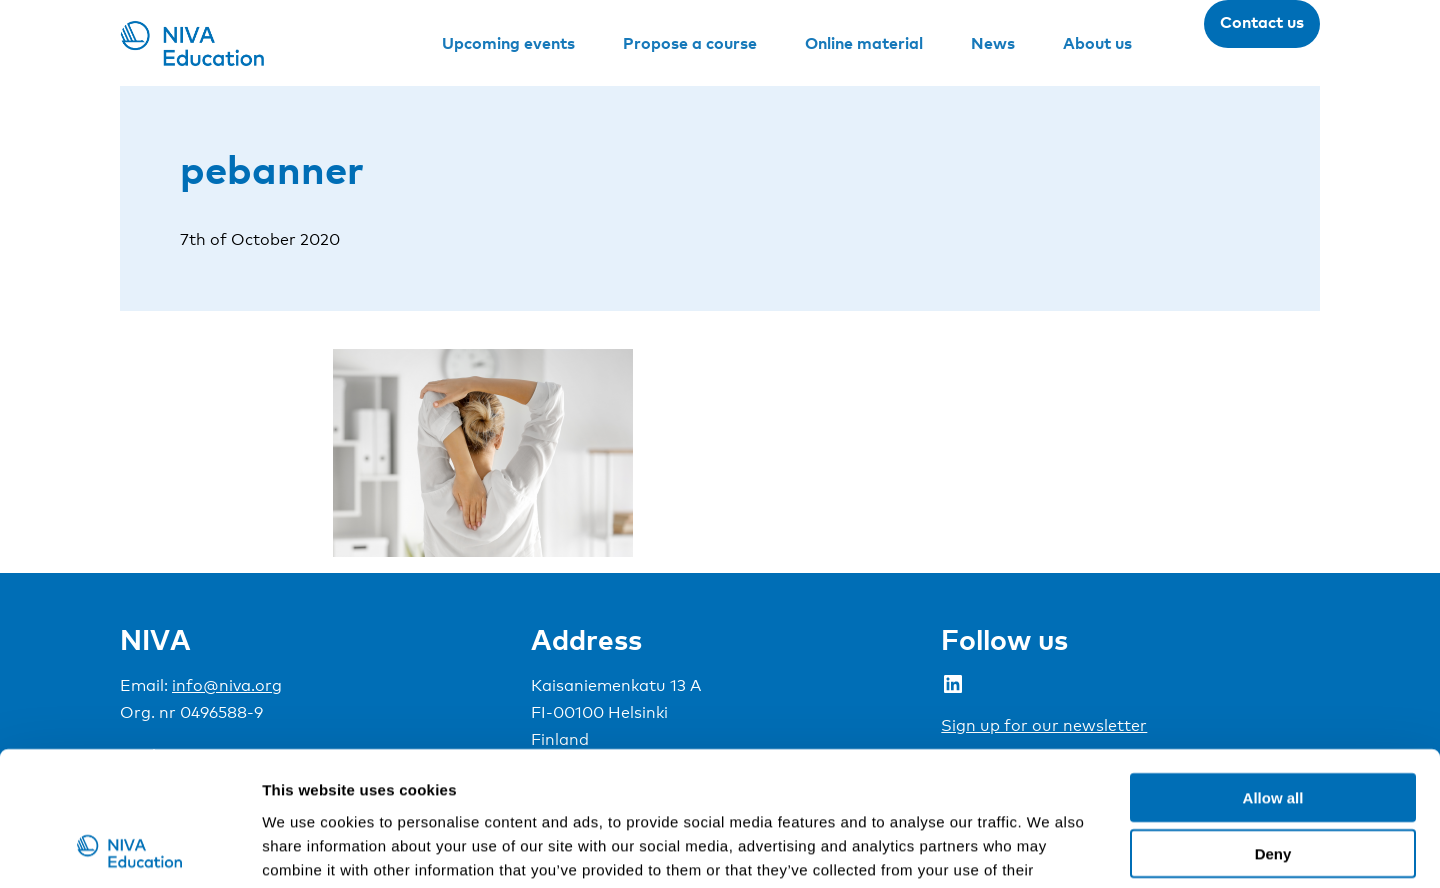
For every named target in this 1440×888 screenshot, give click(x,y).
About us (1097, 43)
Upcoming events (508, 43)
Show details (1049, 848)
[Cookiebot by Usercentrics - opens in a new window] (129, 849)
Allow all (1273, 671)
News (993, 43)
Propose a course (690, 43)
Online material (864, 43)
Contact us (1262, 22)
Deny (1273, 728)
